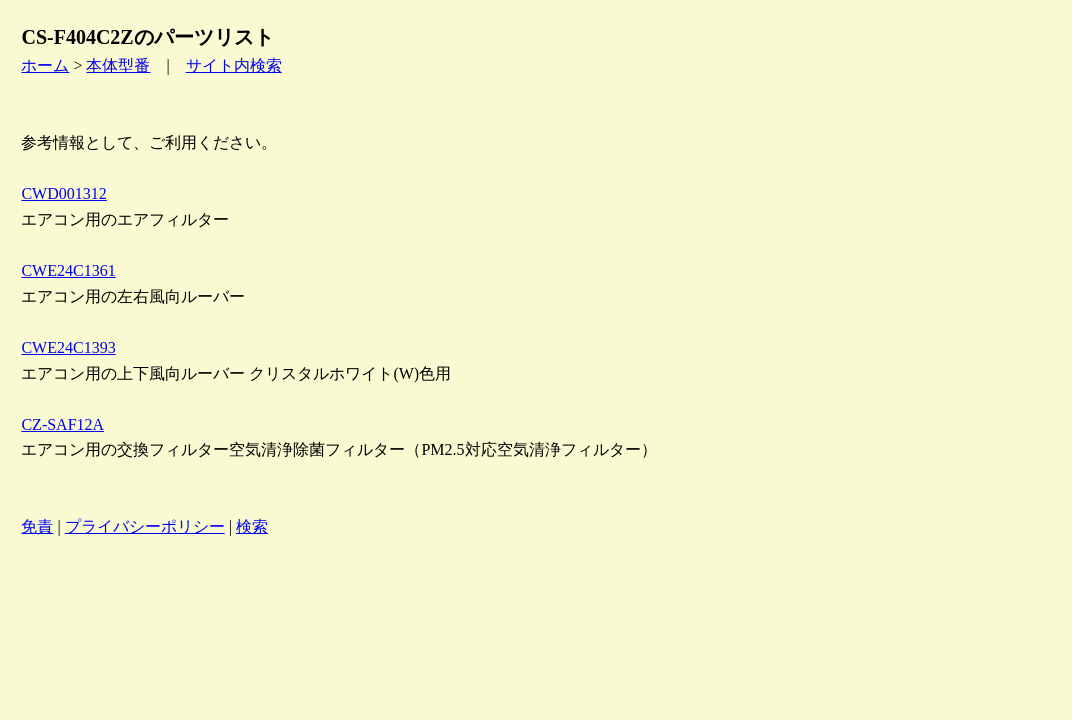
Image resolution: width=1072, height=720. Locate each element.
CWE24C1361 (68, 270)
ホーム (45, 65)
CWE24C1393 (68, 347)
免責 (37, 526)
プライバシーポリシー (145, 526)
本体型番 (118, 65)
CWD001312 (63, 193)
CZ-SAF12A (62, 424)
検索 (252, 526)
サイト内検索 (234, 65)
